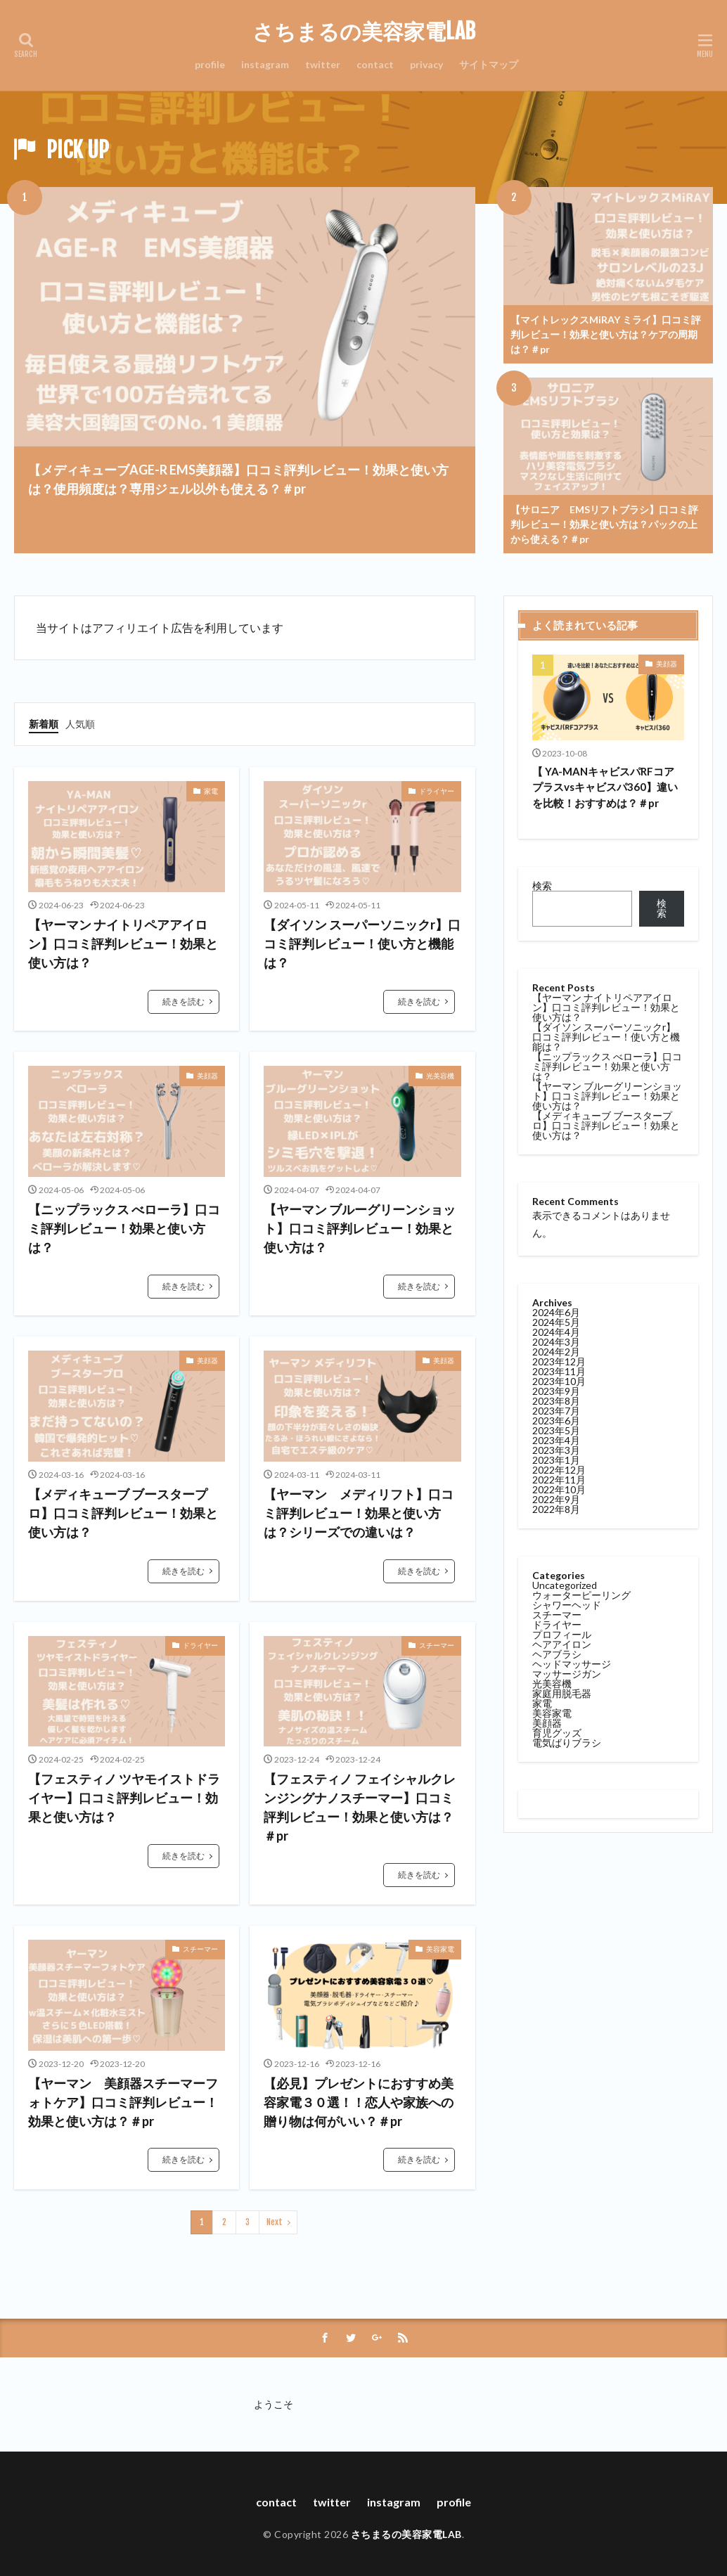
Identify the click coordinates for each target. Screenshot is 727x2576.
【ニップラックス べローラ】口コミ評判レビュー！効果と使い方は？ (124, 1228)
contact (375, 64)
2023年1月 (556, 1460)
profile (210, 64)
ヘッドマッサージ (571, 1664)
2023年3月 (556, 1450)
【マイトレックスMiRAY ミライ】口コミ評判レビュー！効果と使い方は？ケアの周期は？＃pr (605, 334)
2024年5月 (556, 1322)
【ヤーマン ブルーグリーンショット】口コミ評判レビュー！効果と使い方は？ (360, 1228)
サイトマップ (488, 64)
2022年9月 (556, 1499)
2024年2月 (556, 1352)
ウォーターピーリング (581, 1595)
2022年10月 (559, 1489)
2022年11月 (559, 1480)
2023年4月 (556, 1440)
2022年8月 (556, 1509)
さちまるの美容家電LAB (363, 31)
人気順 (80, 724)
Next (274, 2222)
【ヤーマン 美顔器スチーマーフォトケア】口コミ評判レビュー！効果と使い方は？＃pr (123, 2102)
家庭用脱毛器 (561, 1693)
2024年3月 (556, 1342)
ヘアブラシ (556, 1654)
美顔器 (207, 1075)
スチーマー (436, 1645)
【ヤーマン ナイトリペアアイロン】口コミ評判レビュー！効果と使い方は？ (123, 943)
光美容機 (440, 1075)
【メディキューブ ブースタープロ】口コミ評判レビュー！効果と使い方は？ (123, 1513)
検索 (542, 885)
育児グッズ (556, 1733)
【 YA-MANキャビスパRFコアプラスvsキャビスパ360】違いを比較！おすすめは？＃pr (605, 787)
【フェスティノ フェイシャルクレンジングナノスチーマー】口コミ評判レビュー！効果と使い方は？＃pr (360, 1807)
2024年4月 (556, 1332)
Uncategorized (564, 1585)
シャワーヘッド (566, 1605)
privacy (426, 64)
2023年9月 (556, 1391)
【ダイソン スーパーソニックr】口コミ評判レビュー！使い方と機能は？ (362, 943)
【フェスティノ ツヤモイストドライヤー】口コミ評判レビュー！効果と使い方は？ (124, 1797)
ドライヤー (436, 791)
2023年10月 (559, 1381)
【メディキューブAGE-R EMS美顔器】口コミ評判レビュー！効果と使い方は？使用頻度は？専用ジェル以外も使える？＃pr (238, 479)
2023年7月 (556, 1411)
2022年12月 (559, 1470)
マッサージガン (566, 1674)
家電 (211, 791)
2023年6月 (556, 1421)
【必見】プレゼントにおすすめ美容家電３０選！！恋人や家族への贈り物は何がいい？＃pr (358, 2102)
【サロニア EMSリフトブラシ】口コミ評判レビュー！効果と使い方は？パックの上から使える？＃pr (604, 524)
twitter (322, 64)
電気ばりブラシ (566, 1743)
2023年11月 (559, 1371)
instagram (265, 64)
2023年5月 (556, 1430)
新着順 (43, 724)
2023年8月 (556, 1401)
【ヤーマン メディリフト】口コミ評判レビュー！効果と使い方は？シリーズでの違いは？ (358, 1513)
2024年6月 (556, 1312)
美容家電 (440, 1949)
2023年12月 (559, 1361)
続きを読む (183, 1001)
